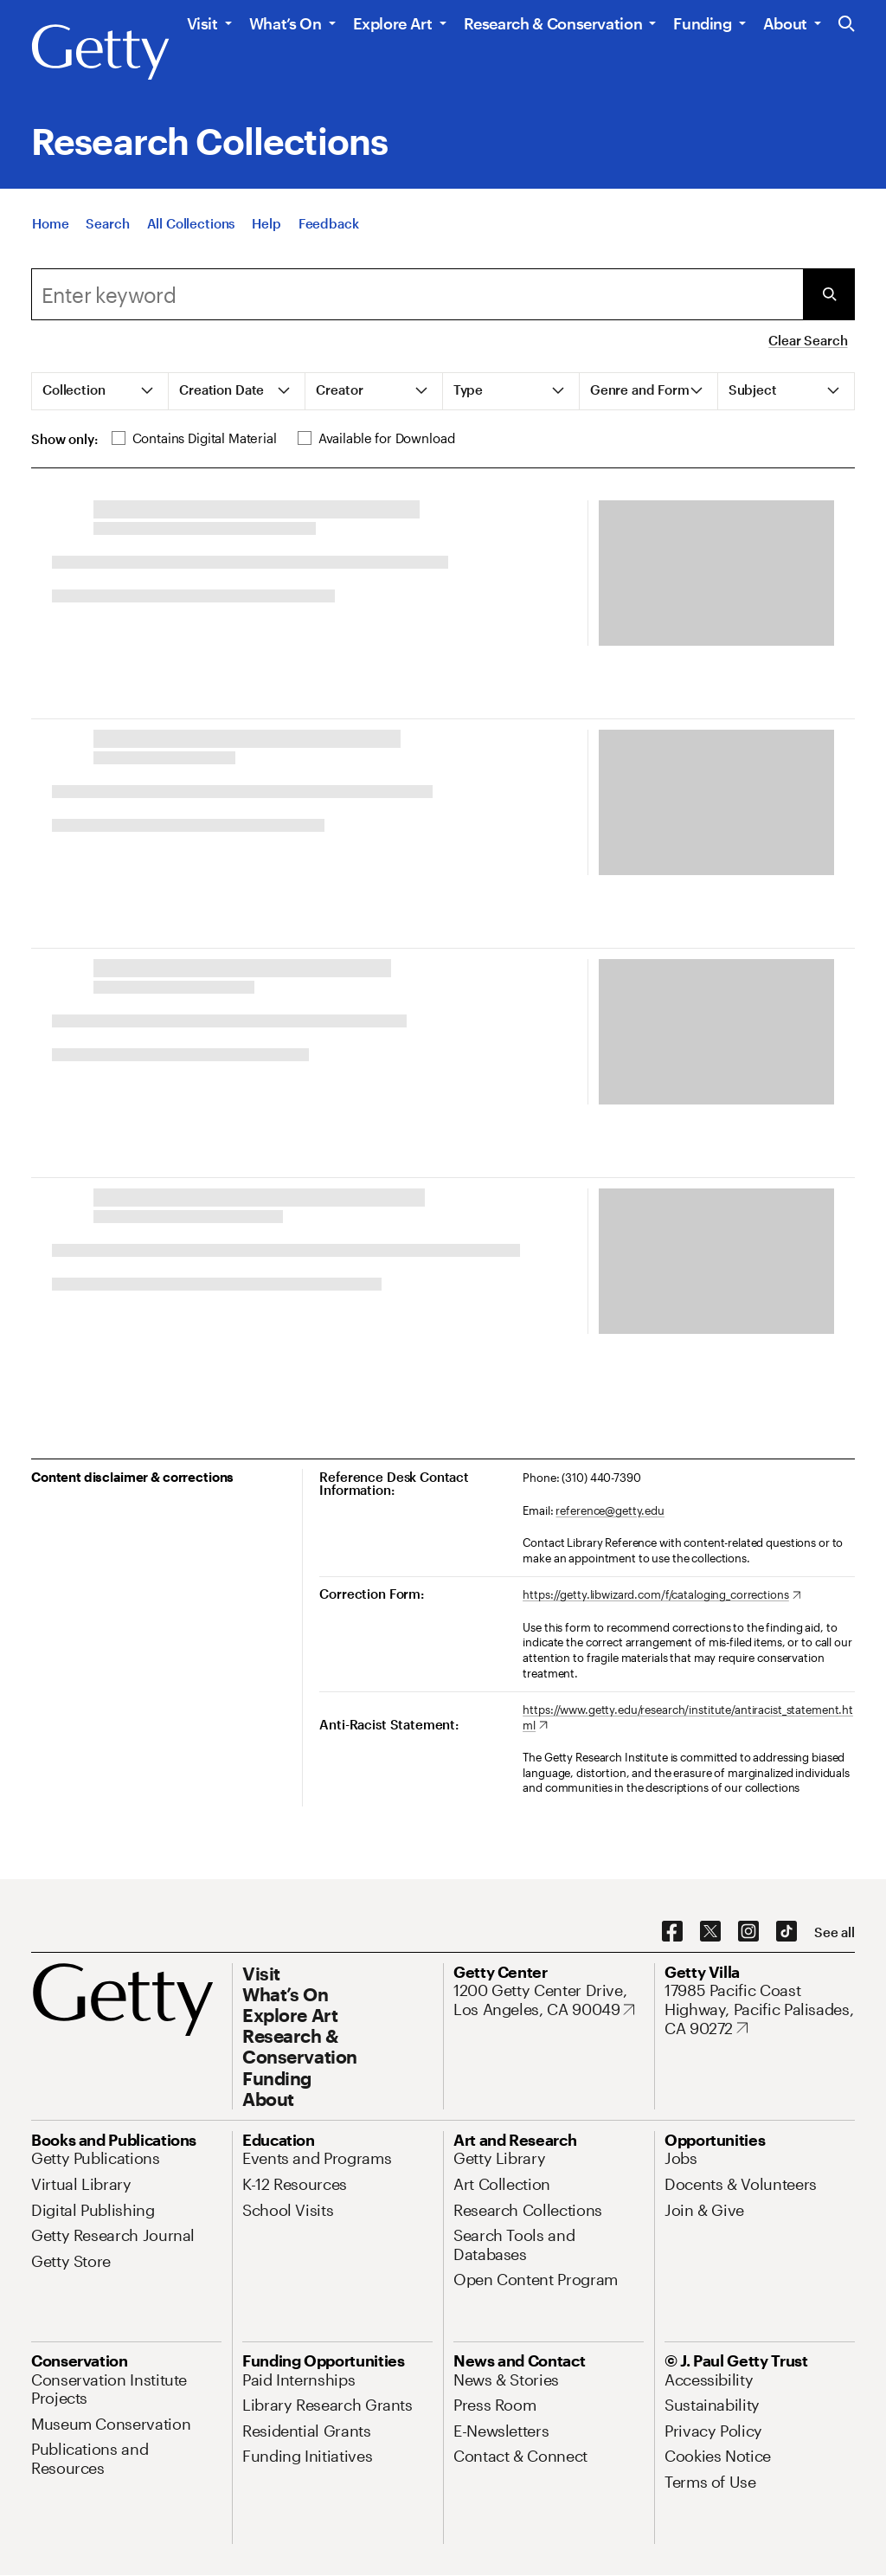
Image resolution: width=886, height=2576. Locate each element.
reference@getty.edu (609, 1510)
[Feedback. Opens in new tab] (329, 223)
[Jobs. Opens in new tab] (680, 2157)
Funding (702, 23)
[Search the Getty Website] (846, 25)
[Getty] (100, 52)
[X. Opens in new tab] (710, 1932)
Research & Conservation (553, 23)
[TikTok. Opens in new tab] (786, 1932)
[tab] (100, 391)
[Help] (266, 223)
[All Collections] (191, 223)
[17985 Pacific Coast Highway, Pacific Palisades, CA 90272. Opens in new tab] (759, 2009)
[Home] (50, 223)
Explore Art (393, 23)
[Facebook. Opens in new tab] (672, 1932)
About (785, 23)
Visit (202, 23)
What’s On (285, 23)
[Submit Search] (829, 294)
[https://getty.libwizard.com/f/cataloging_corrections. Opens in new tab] (661, 1595)
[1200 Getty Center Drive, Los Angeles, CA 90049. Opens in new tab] (548, 2000)
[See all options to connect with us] (834, 1932)
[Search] (107, 223)
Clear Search (807, 340)
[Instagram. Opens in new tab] (748, 1932)
